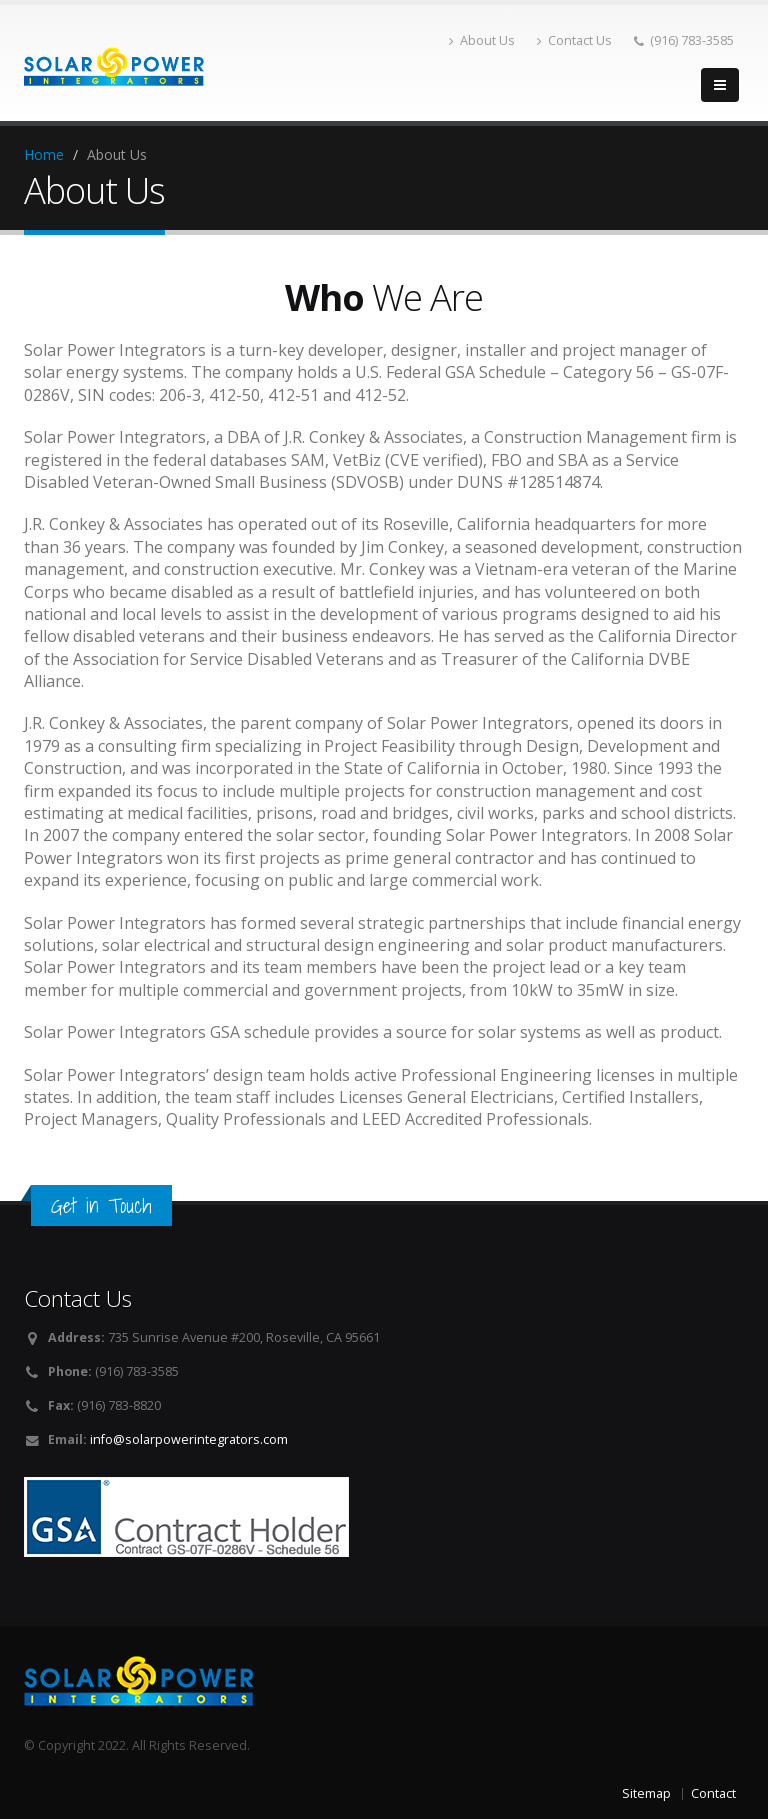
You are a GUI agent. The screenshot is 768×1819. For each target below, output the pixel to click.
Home (44, 154)
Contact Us (574, 40)
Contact (713, 1793)
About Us (482, 40)
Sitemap (646, 1793)
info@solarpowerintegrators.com (189, 1439)
